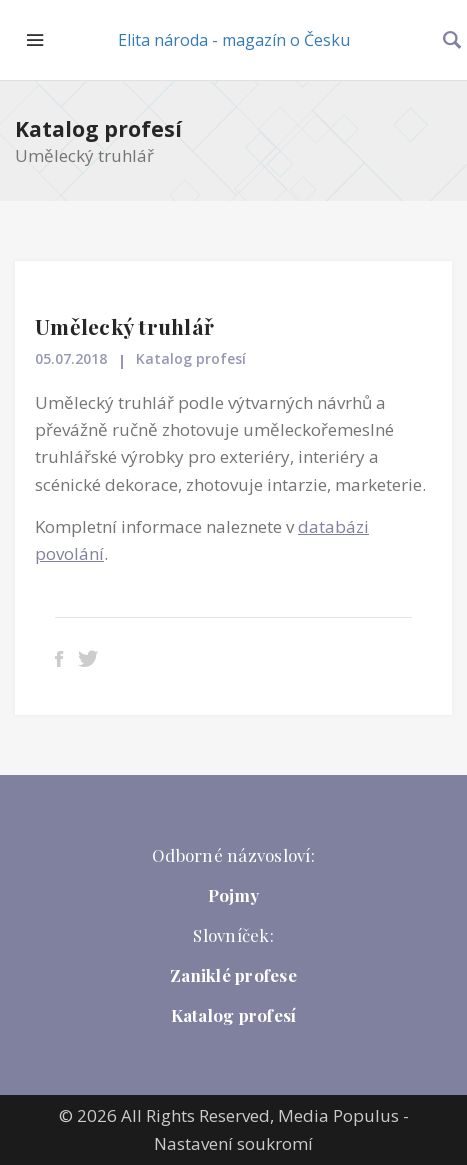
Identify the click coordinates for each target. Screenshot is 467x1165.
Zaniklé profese (233, 975)
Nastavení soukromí (233, 1143)
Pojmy (233, 895)
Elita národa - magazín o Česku (234, 40)
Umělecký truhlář (124, 326)
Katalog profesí (98, 129)
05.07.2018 (71, 358)
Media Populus (338, 1115)
